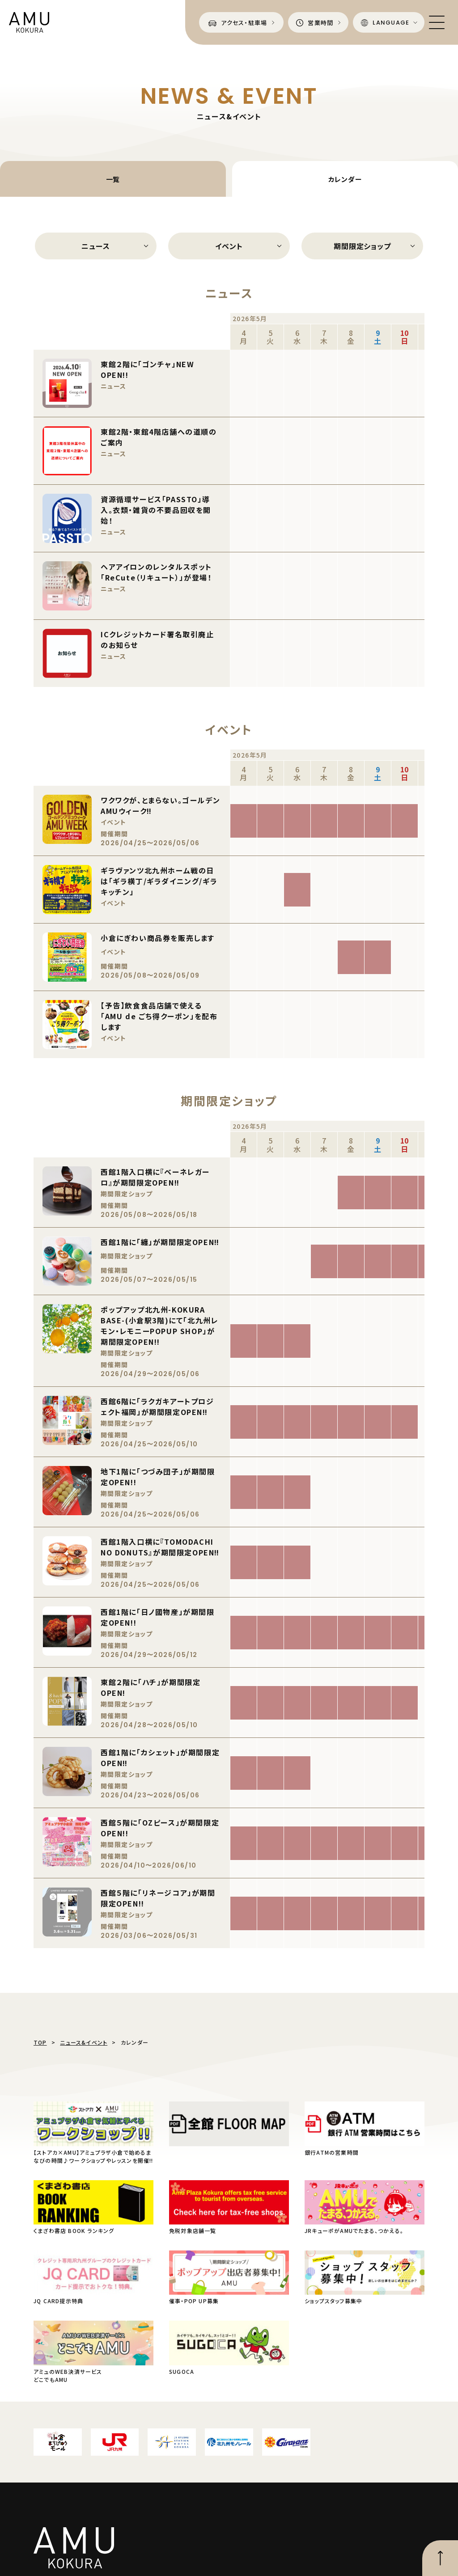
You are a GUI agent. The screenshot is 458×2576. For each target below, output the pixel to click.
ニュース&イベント (83, 2042)
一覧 (113, 179)
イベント (228, 246)
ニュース (95, 246)
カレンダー (345, 179)
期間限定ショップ (362, 246)
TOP (40, 2042)
